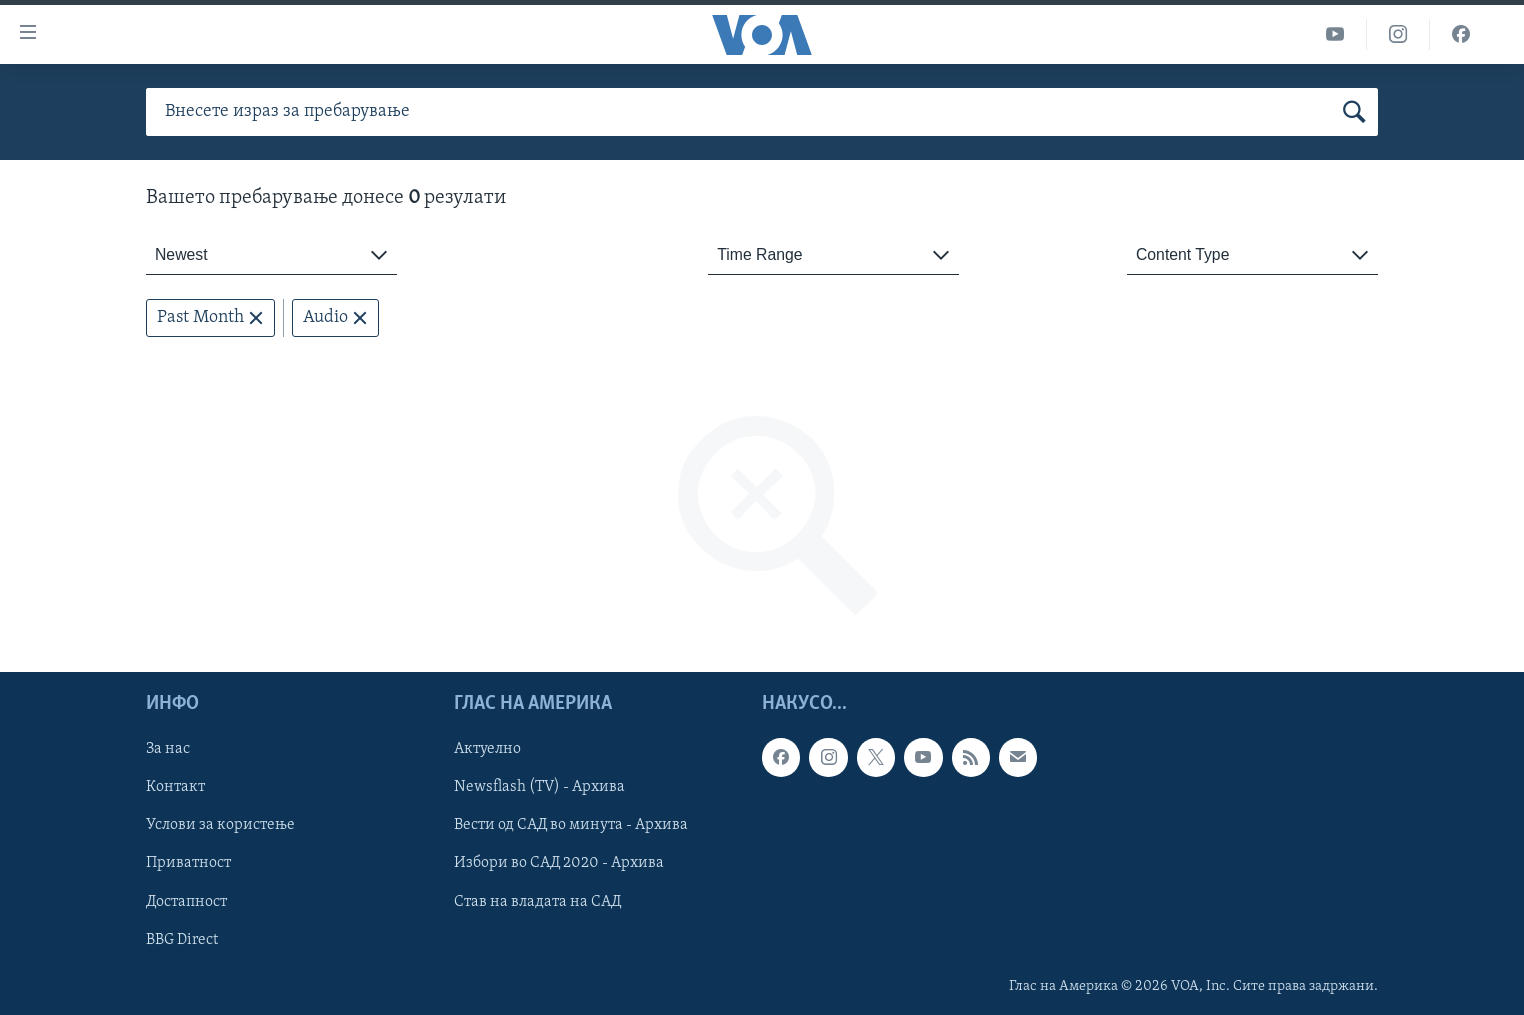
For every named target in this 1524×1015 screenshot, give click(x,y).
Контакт (175, 788)
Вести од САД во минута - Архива (571, 826)
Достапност (186, 902)
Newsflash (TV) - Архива (539, 788)
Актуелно (487, 750)
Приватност (188, 864)
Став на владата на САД (537, 902)
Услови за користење (220, 826)
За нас (168, 750)
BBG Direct (182, 940)
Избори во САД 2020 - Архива (559, 864)
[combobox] (271, 255)
